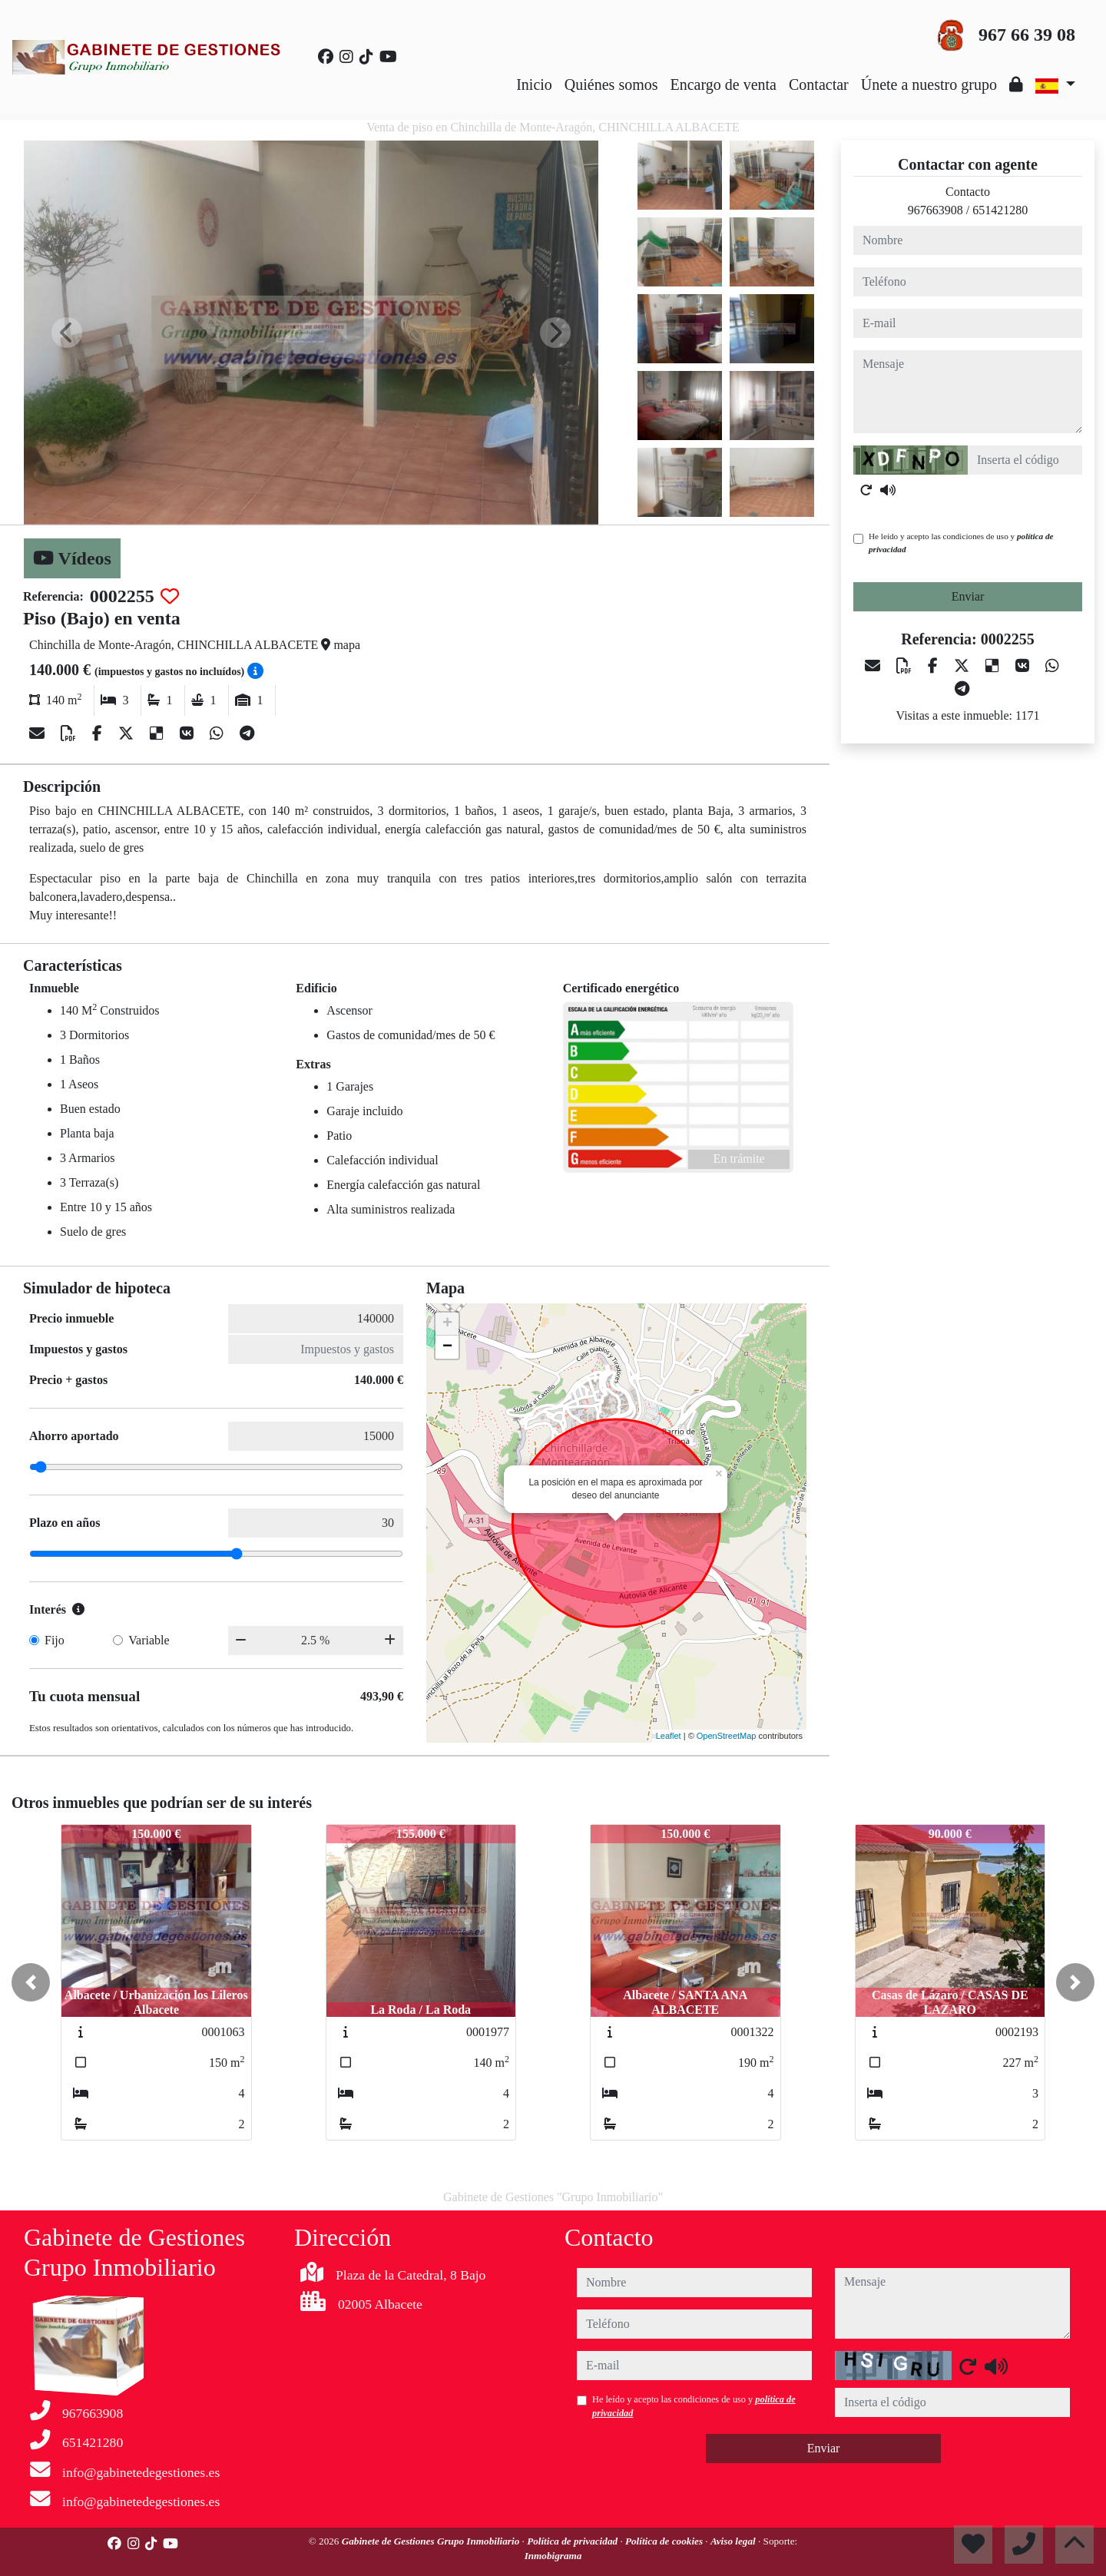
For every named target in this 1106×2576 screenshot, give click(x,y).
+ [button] (447, 1324)
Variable (148, 1640)
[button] (31, 1982)
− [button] (447, 1347)
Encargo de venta (724, 84)
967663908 (935, 210)
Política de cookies (665, 2541)
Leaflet (668, 1735)
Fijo (55, 1640)
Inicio (534, 84)
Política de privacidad (573, 2541)
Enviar (968, 596)
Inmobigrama (553, 2555)
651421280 (1000, 210)
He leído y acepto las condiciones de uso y (961, 542)
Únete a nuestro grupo (929, 84)
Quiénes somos (611, 84)
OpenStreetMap (727, 1735)
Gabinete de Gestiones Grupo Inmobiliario (432, 2541)
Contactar (819, 84)
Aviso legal (734, 2541)
